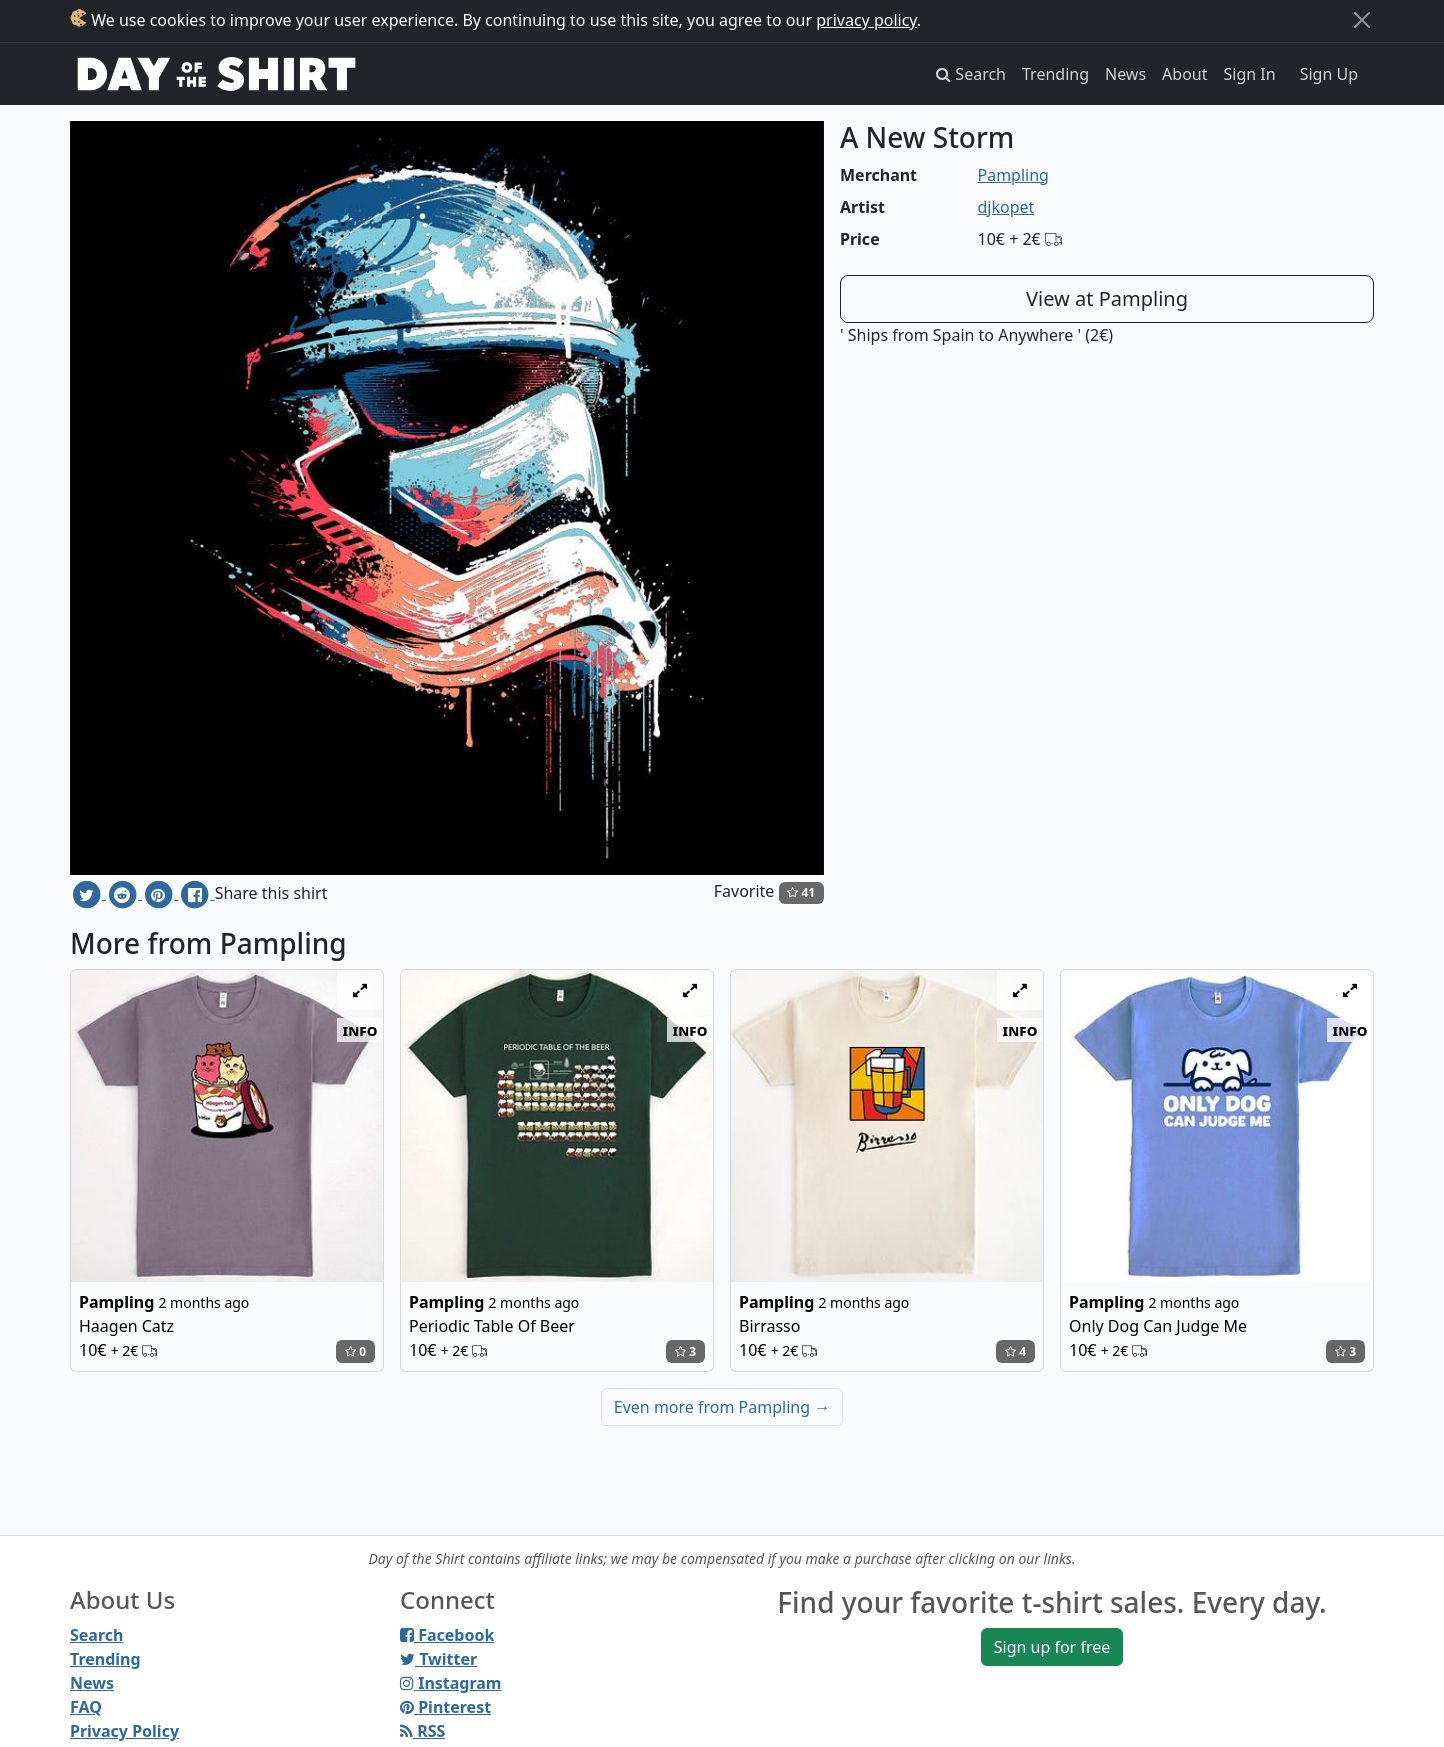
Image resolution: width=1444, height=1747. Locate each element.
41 (801, 892)
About (1184, 74)
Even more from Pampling (722, 1407)
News (1125, 74)
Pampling (1013, 175)
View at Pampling (1107, 298)
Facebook (447, 1635)
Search (96, 1635)
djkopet (1006, 207)
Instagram (450, 1683)
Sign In (1250, 74)
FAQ (86, 1707)
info (360, 1030)
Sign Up (1329, 74)
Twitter (438, 1659)
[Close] (1362, 20)
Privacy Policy (124, 1731)
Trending (1055, 74)
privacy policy (866, 20)
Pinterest (445, 1707)
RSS (422, 1731)
